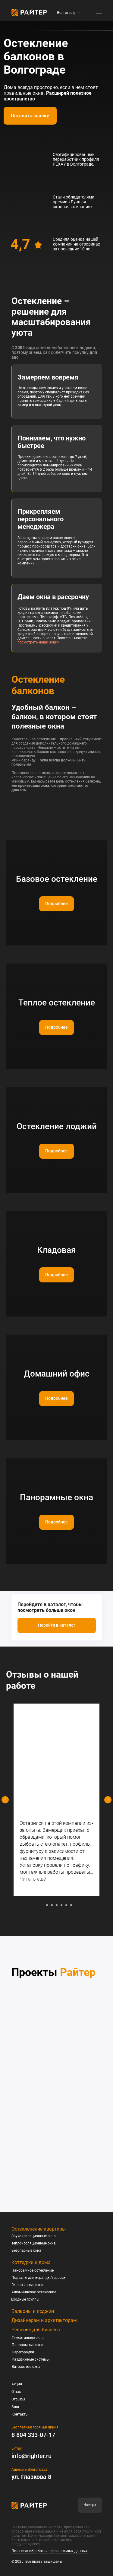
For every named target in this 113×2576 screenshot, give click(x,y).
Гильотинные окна (27, 2285)
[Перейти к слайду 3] (52, 1905)
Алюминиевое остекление (33, 2292)
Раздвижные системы (30, 2359)
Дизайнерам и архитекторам (44, 2320)
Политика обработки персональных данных (49, 2551)
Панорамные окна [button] (56, 1497)
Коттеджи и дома (31, 2262)
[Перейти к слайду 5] (61, 1905)
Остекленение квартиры (38, 2229)
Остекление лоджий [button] (57, 1126)
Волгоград (66, 13)
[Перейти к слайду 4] (57, 1905)
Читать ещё (33, 1879)
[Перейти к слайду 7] (71, 1905)
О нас (16, 2392)
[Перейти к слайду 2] (47, 1905)
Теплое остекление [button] (56, 1003)
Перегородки (23, 2352)
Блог (15, 2407)
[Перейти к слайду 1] (42, 1905)
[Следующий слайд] (107, 1799)
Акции (16, 2384)
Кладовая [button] (56, 1250)
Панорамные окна (27, 2345)
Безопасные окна (26, 2250)
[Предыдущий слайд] (5, 1799)
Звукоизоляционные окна (33, 2236)
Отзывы (18, 2399)
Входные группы (25, 2299)
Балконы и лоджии (32, 2311)
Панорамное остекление (32, 2270)
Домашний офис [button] (56, 1374)
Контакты (19, 2414)
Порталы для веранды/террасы (38, 2278)
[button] (30, 116)
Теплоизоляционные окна (33, 2243)
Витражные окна (26, 2367)
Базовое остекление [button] (56, 879)
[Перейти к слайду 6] (66, 1905)
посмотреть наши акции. (38, 642)
